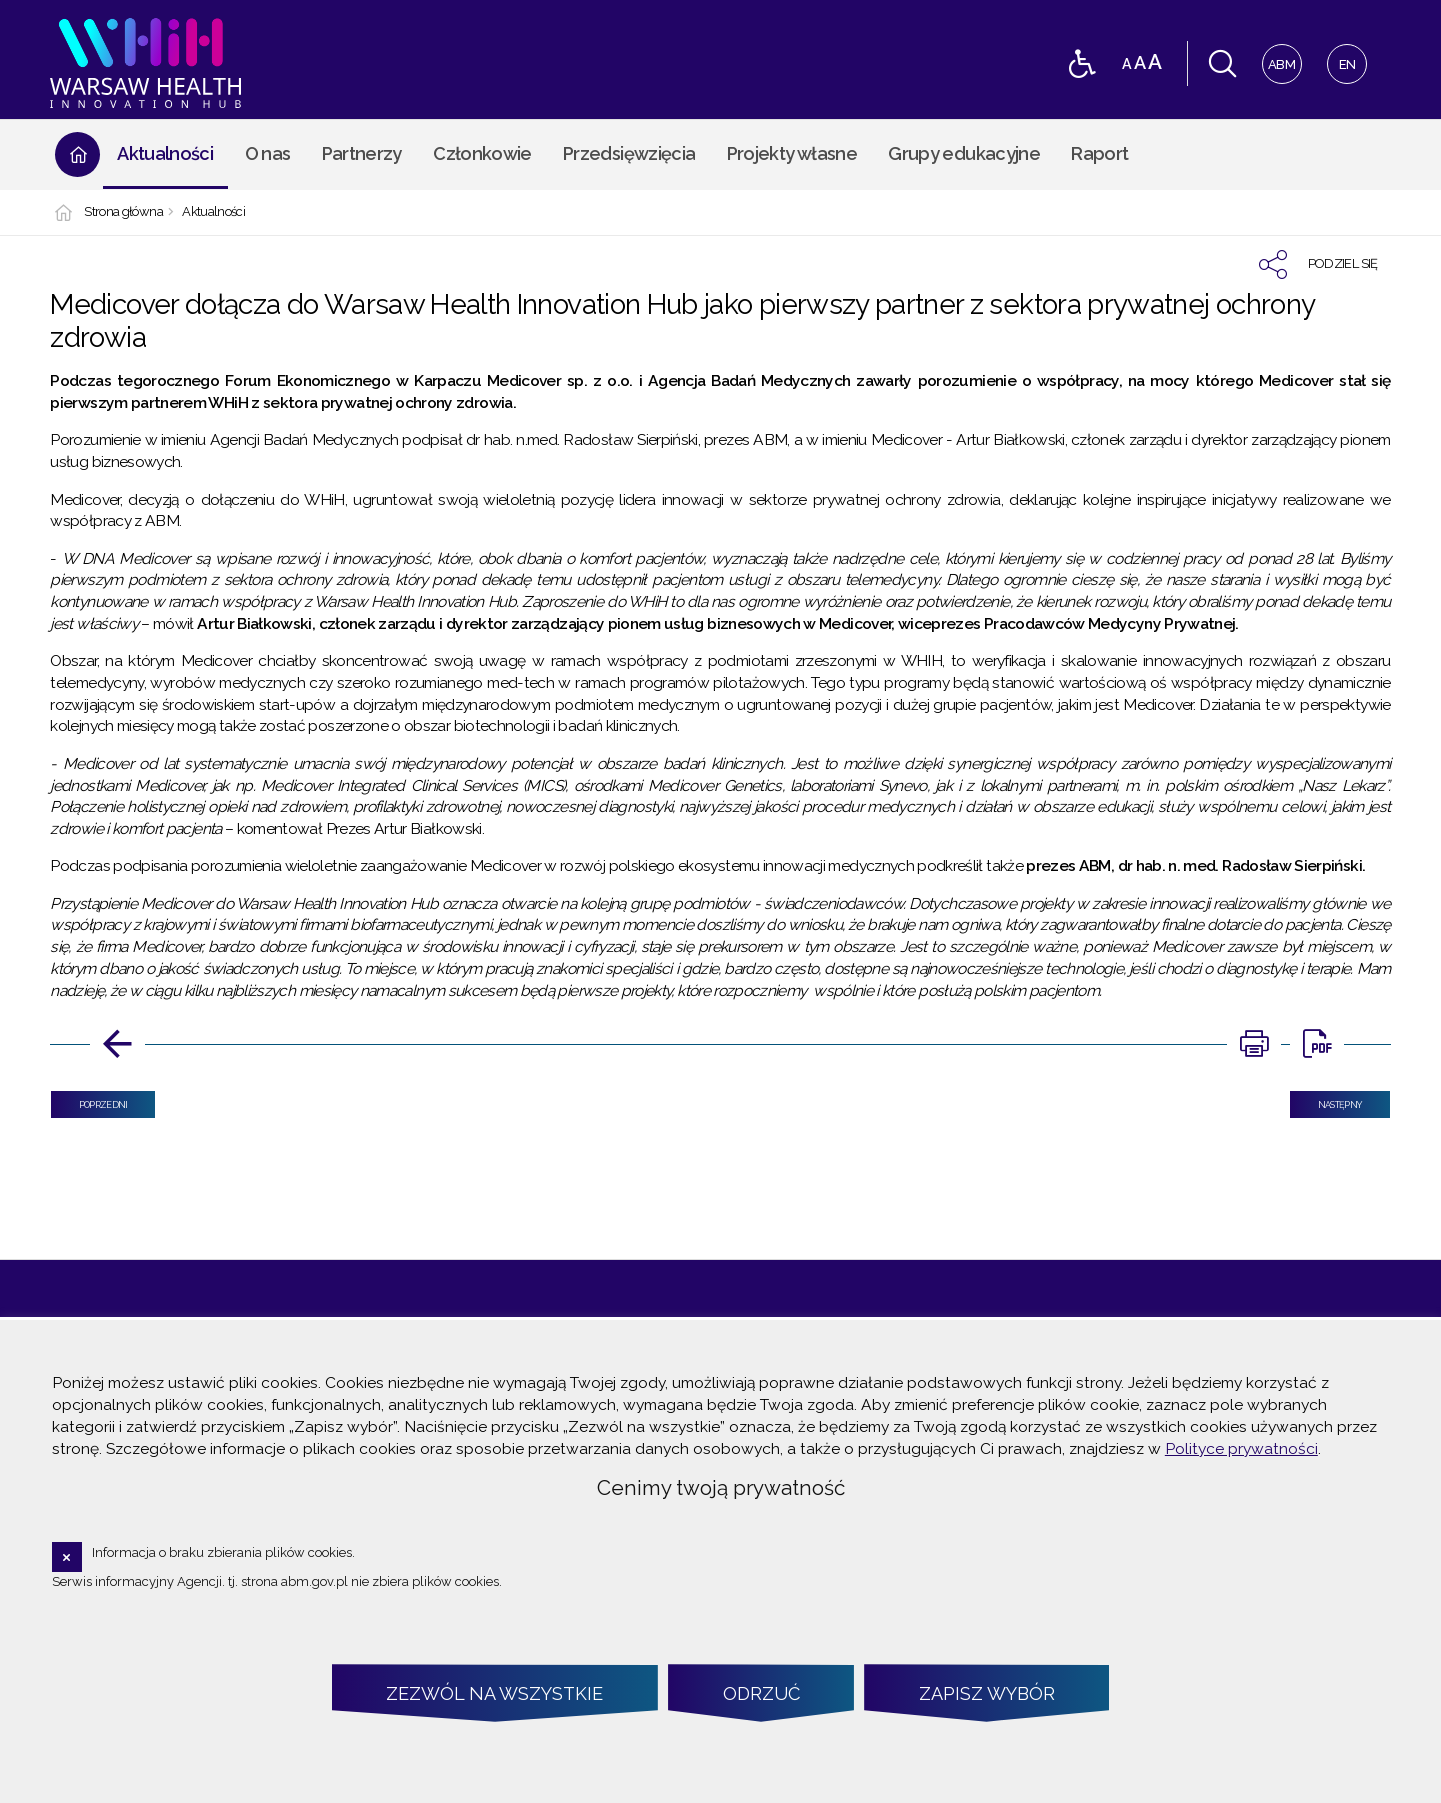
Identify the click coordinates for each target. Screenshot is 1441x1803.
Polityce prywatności (1241, 1448)
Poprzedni (89, 1100)
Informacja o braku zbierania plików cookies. (223, 1552)
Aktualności (213, 212)
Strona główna (123, 212)
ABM (1279, 58)
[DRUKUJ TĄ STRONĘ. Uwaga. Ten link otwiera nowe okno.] (1254, 1044)
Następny (1326, 1100)
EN (1341, 58)
